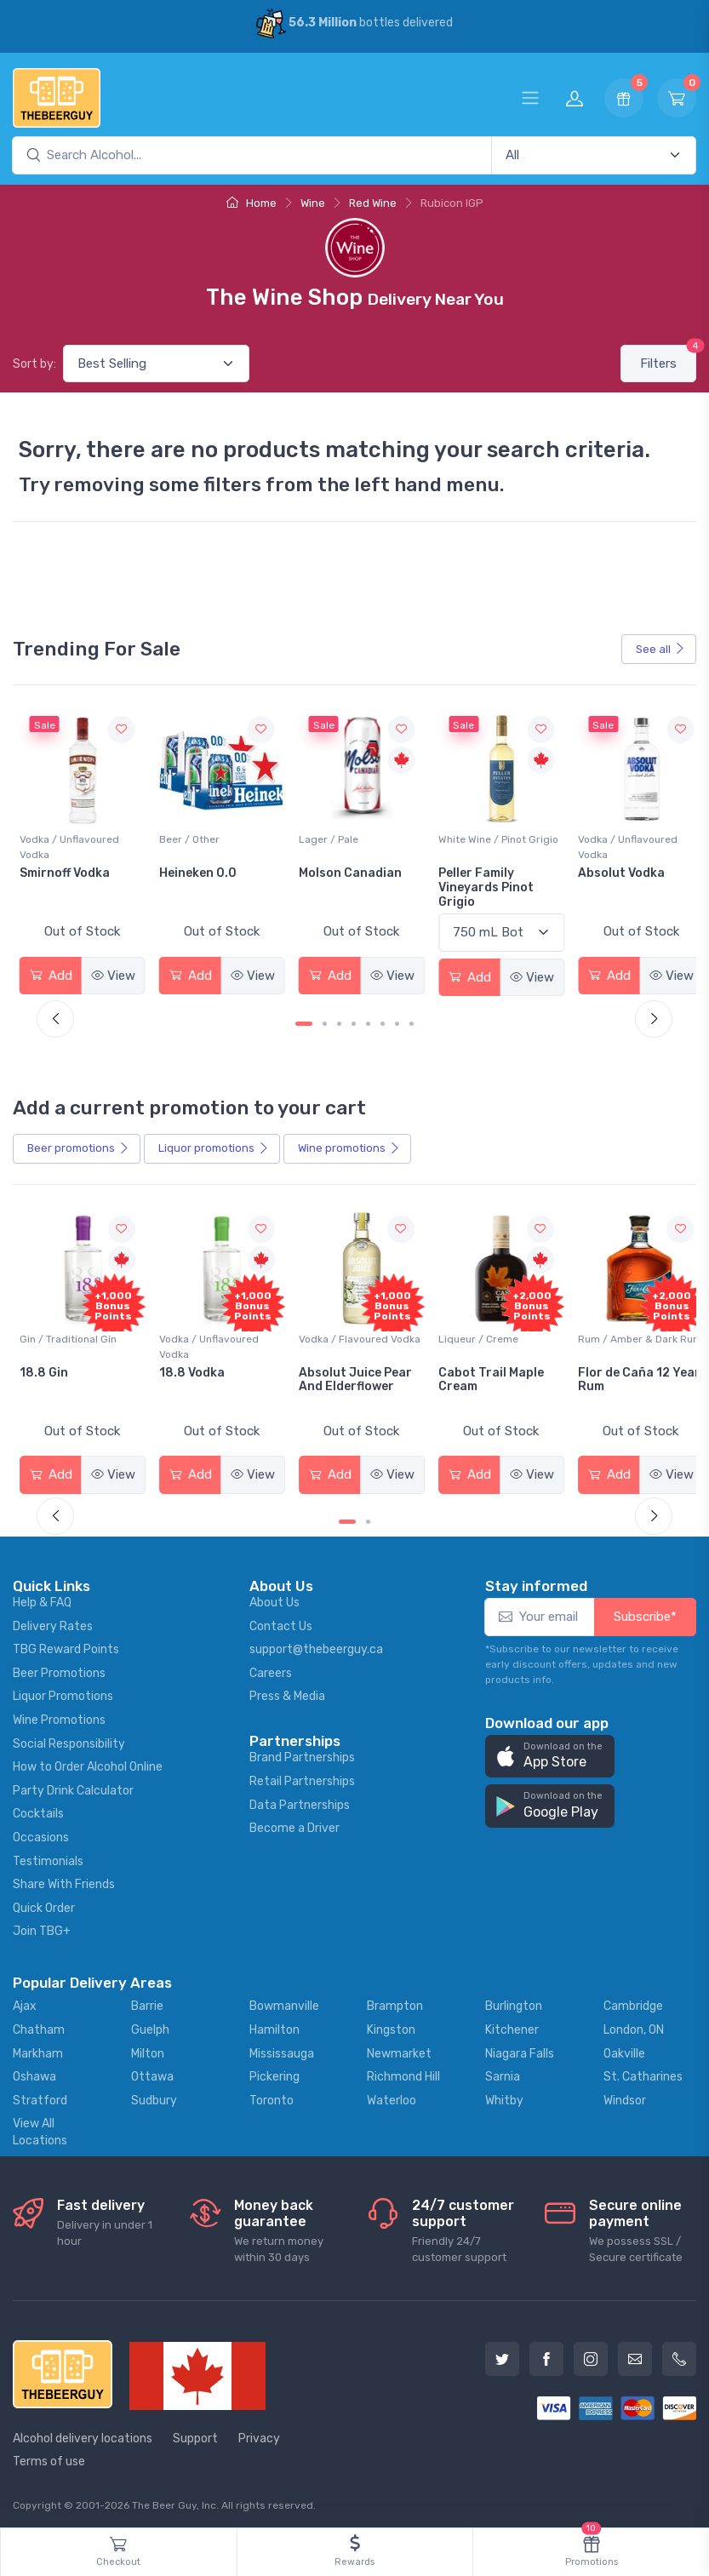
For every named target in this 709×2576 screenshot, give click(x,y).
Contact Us (280, 1621)
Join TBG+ (42, 1926)
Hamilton (274, 2025)
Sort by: (34, 364)
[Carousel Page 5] (368, 1021)
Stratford (40, 2095)
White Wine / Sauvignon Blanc (77, 844)
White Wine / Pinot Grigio (628, 837)
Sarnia (502, 2071)
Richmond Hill (403, 2071)
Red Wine (373, 203)
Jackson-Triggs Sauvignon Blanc (70, 877)
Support (195, 2433)
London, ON (633, 2025)
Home (251, 203)
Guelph (150, 2025)
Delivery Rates (53, 1621)
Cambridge (633, 2001)
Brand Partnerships (302, 1752)
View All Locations (40, 2127)
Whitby (504, 2095)
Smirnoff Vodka (202, 870)
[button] (550, 1751)
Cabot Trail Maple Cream (620, 1374)
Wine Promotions (59, 1715)
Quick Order (44, 1903)
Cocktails (38, 1808)
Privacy (259, 2433)
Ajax (25, 2001)
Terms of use (49, 2456)
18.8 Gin (181, 1367)
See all (660, 649)
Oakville (624, 2048)
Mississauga (281, 2048)
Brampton (395, 2001)
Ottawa (152, 2071)
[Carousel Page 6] (382, 1021)
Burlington (513, 2001)
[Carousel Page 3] (339, 1021)
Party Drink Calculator (73, 1785)
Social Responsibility (69, 1739)
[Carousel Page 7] (397, 1021)
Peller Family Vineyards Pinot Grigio (615, 885)
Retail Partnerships (302, 1776)
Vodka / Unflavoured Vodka (206, 844)
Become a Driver (294, 1823)
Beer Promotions (59, 1668)
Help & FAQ (42, 1597)
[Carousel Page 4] (354, 1021)
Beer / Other (324, 837)
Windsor (624, 2095)
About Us (274, 1597)
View (111, 972)
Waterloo (391, 2095)
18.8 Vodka (326, 1367)
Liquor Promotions (63, 1691)
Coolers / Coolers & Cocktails (67, 1341)
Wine (312, 203)
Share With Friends (64, 1879)
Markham (38, 2048)
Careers (270, 1668)
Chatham (39, 2025)
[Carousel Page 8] (411, 1021)
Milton (147, 2048)
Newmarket (399, 2048)
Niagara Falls (519, 2048)
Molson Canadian (482, 870)
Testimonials (48, 1856)
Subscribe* (645, 1611)
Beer (78, 1145)
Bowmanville (284, 2001)
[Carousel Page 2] (325, 1021)
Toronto (271, 2095)
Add (50, 972)
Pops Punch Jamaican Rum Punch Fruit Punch (75, 1382)
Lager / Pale (460, 837)
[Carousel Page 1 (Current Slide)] (303, 1021)
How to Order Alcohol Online (88, 1762)
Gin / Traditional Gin (205, 1334)
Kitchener (512, 2025)
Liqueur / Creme (608, 1334)
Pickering (274, 2071)
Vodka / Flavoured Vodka (491, 1334)
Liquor (213, 1145)
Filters (668, 358)
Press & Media (287, 1691)
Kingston (391, 2025)
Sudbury (154, 2095)
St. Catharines (643, 2071)
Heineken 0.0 (332, 870)
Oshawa (34, 2071)
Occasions (41, 1832)
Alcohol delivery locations (82, 2433)
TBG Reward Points (66, 1644)
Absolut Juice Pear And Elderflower (487, 1374)
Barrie (147, 2001)
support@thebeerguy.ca (316, 1644)
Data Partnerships (299, 1800)
